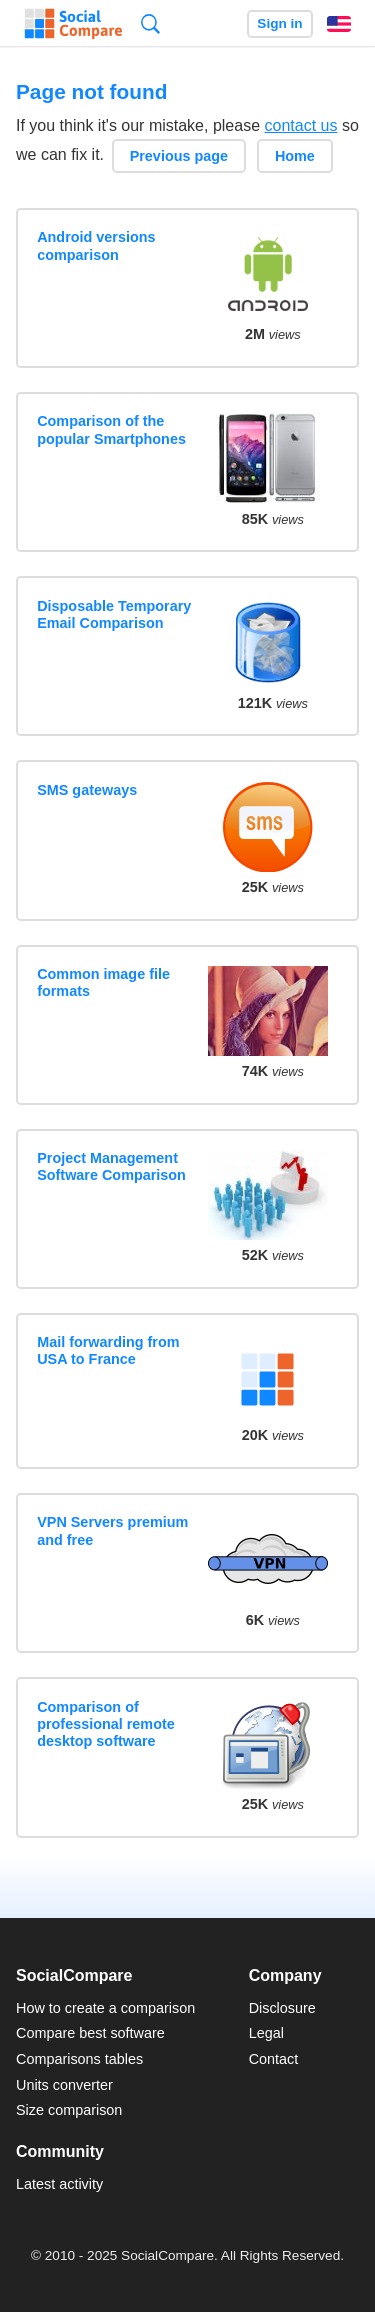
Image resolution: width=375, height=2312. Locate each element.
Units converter (64, 2085)
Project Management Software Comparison (111, 1166)
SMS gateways (87, 790)
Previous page (179, 156)
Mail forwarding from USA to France (108, 1350)
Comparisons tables (79, 2059)
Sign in (279, 23)
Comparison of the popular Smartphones (111, 429)
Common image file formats (103, 982)
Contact (274, 2059)
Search (150, 23)
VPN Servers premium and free (112, 1530)
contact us (301, 125)
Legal (266, 2033)
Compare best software (90, 2033)
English (339, 24)
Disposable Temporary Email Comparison (114, 614)
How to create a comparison (105, 2008)
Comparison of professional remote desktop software (106, 1724)
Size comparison (69, 2110)
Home (295, 156)
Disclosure (282, 2008)
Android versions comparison (96, 245)
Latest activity (59, 2184)
